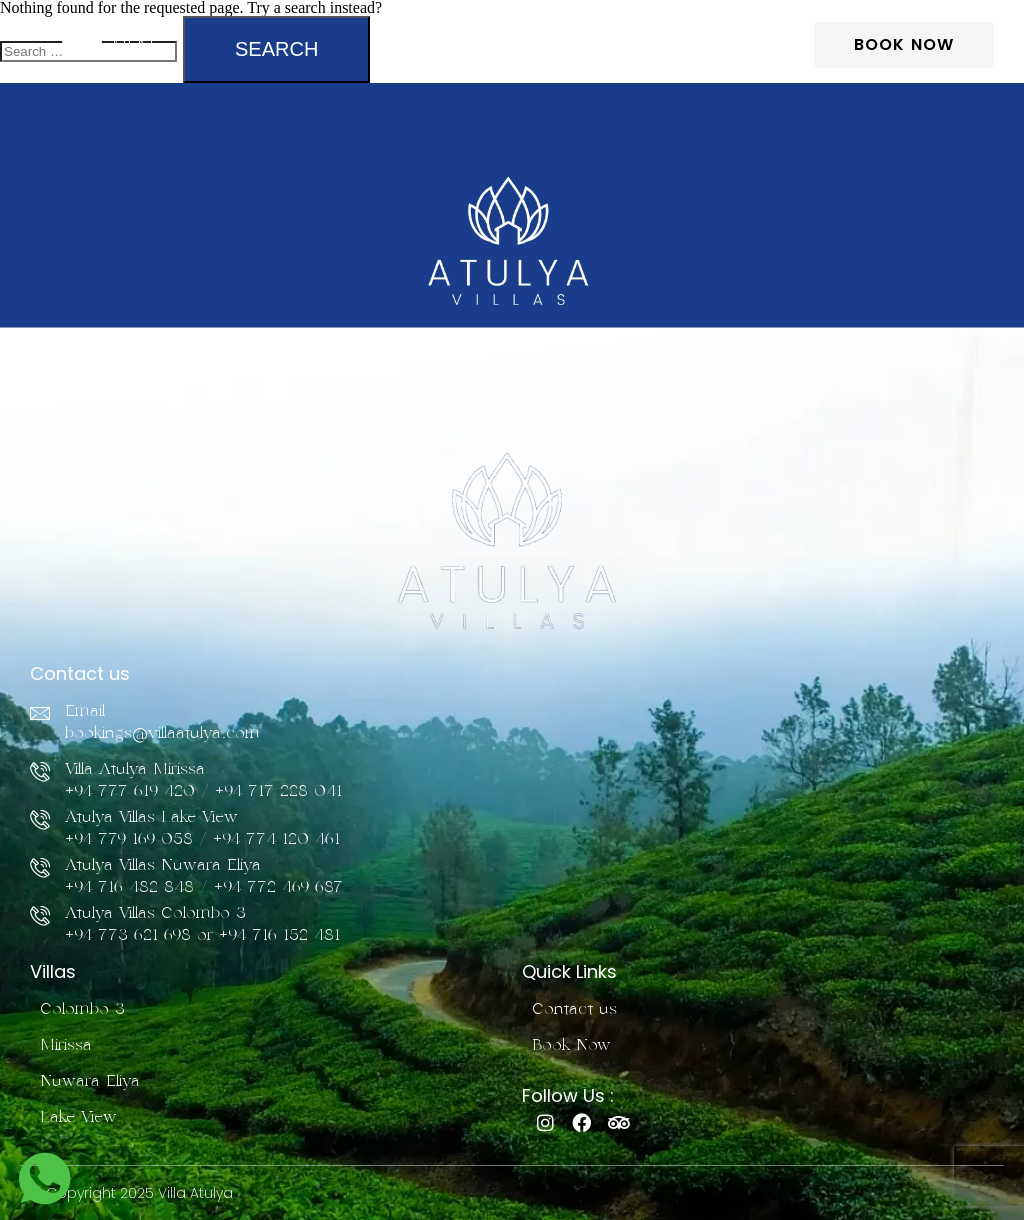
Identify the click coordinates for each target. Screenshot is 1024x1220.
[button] (106, 44)
